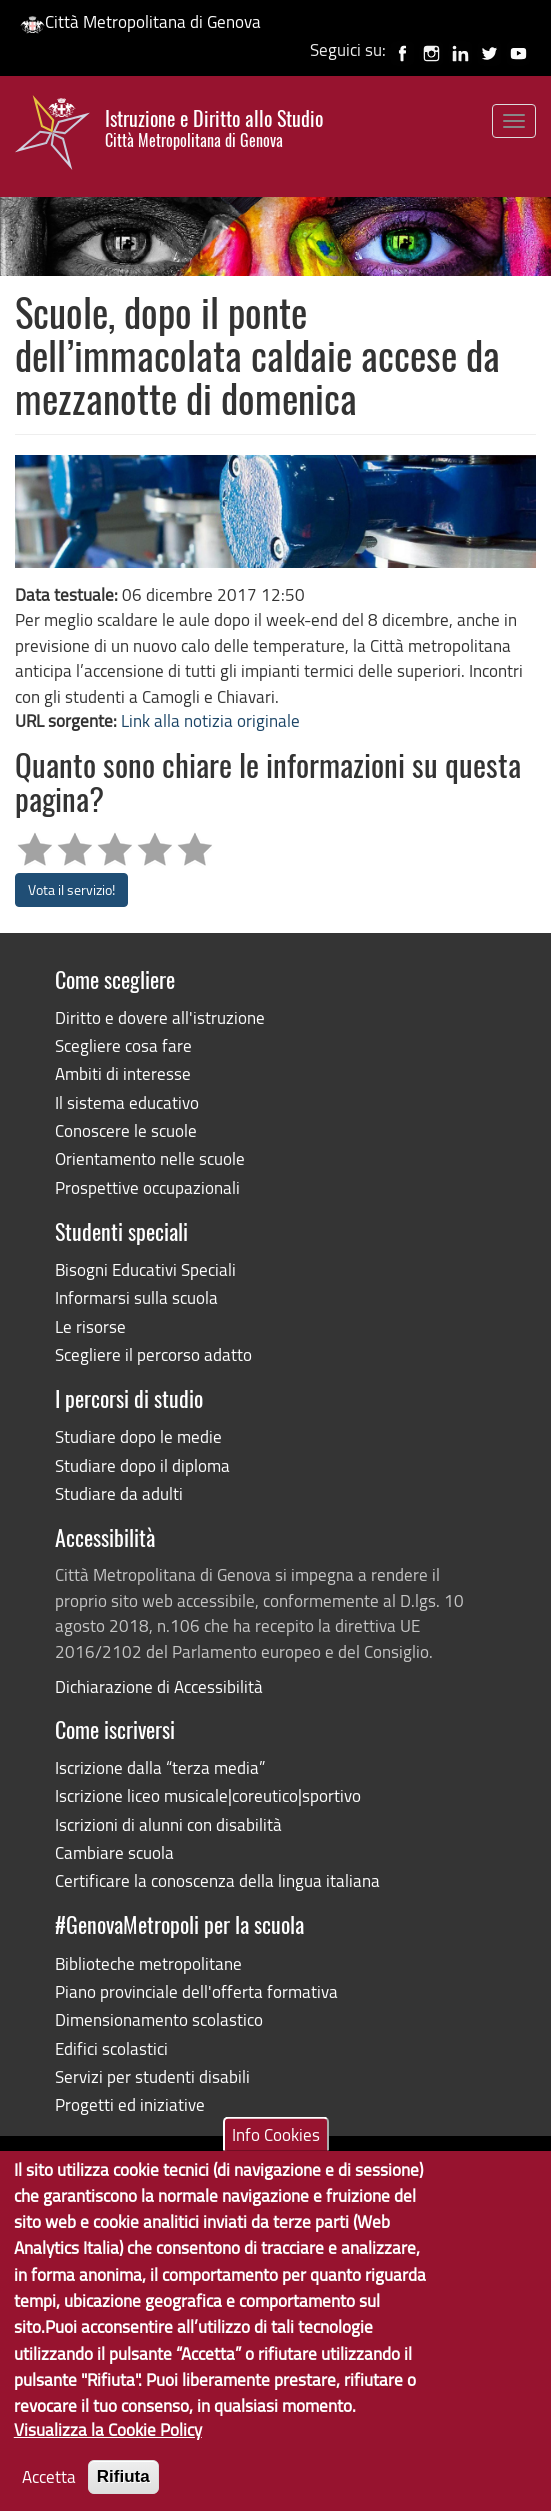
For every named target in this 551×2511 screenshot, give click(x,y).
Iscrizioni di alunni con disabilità (168, 1824)
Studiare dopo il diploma (142, 1465)
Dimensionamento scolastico (159, 2019)
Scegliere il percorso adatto (153, 1354)
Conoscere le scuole (126, 1130)
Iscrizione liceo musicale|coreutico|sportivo (208, 1795)
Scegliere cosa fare (123, 1045)
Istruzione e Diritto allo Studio (214, 128)
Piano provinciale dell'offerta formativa (196, 1991)
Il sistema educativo (127, 1102)
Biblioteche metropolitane (148, 1963)
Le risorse (90, 1326)
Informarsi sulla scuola (136, 1297)
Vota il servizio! (71, 889)
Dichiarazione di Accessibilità (159, 1686)
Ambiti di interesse (123, 1073)
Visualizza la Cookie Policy (108, 2450)
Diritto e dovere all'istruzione (160, 1017)
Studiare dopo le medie (138, 1436)
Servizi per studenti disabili (152, 2076)
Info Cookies (276, 2154)
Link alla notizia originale (210, 720)
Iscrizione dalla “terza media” (160, 1767)
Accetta (49, 2496)
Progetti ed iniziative (130, 2104)
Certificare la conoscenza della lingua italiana (217, 1880)
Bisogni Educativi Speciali (145, 1269)
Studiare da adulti (119, 1493)
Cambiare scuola (114, 1852)
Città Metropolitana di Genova (140, 21)
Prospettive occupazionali (147, 1187)
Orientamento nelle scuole (150, 1158)
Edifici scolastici (111, 2048)
